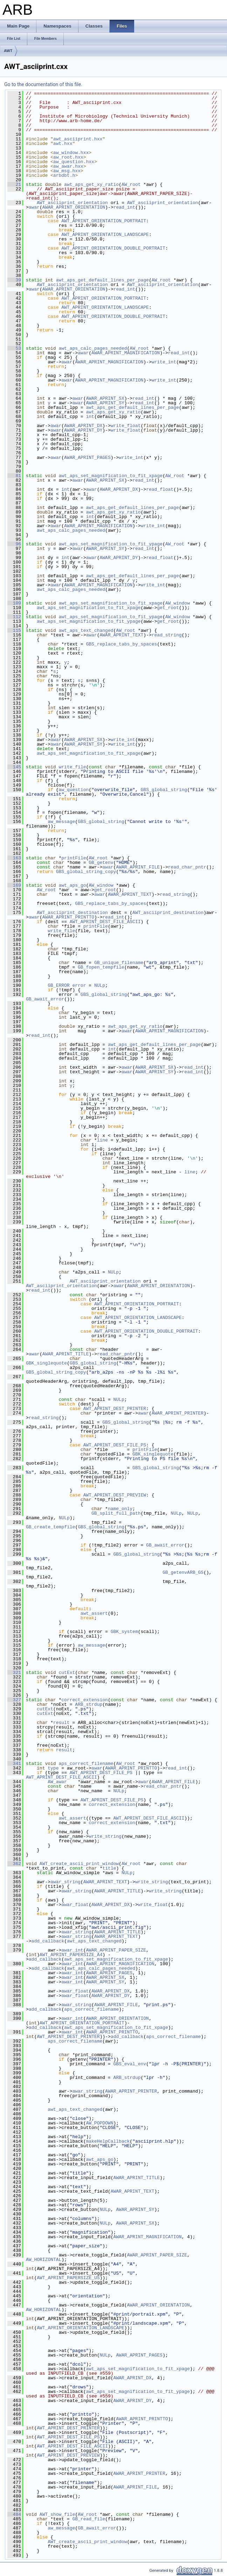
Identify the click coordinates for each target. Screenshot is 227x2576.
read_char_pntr (187, 867)
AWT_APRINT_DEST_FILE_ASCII (105, 922)
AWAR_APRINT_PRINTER (178, 1413)
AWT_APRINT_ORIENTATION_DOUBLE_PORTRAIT (113, 248)
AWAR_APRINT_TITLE (65, 1354)
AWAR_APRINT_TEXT (121, 635)
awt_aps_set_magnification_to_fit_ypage (110, 544)
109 (14, 603)
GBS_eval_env (129, 2064)
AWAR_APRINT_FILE (138, 867)
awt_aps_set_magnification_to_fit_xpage (110, 476)
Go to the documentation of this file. (43, 84)
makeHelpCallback (108, 2141)
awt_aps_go (72, 885)
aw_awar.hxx (68, 166)
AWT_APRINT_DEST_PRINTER (114, 1408)
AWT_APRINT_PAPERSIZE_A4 (71, 1955)
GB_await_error (45, 999)
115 (14, 630)
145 (14, 767)
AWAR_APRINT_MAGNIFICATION (125, 353)
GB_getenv (101, 862)
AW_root (131, 184)
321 (14, 1672)
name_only (120, 1509)
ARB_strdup (88, 1704)
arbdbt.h (64, 175)
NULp (99, 985)
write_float (126, 426)
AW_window (177, 603)
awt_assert (94, 1613)
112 (14, 617)
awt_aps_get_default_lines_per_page (102, 280)
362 (14, 1864)
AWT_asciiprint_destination (72, 912)
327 (14, 1700)
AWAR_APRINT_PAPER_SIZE (116, 1950)
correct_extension (84, 1700)
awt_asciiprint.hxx (77, 139)
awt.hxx (63, 143)
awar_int (72, 1950)
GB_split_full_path (115, 1513)
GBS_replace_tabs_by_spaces (121, 644)
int (90, 416)
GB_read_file (88, 2519)
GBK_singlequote (46, 1363)
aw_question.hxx (73, 162)
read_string (167, 635)
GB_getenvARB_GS (183, 1572)
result (61, 1722)
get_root (168, 608)
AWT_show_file (57, 2514)
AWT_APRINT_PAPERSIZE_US (68, 2278)
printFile (73, 858)
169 (14, 885)
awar (34, 207)
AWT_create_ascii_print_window (79, 1864)
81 (14, 476)
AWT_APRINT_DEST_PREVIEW (114, 1495)
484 (14, 2514)
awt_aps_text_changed (86, 630)
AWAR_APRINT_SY (105, 403)
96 (14, 544)
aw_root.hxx (68, 157)
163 (14, 858)
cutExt (67, 1672)
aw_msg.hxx (67, 171)
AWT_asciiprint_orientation (72, 203)
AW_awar (57, 1782)
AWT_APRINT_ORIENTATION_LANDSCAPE (105, 234)
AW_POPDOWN (99, 2123)
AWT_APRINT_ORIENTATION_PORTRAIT (103, 221)
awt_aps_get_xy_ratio (91, 184)
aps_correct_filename (86, 1763)
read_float (159, 489)
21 (14, 184)
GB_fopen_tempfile (101, 967)
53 (14, 348)
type (53, 1768)
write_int (164, 362)
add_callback (48, 1941)
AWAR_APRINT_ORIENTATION (73, 207)
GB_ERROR (58, 985)
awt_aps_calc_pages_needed (93, 348)
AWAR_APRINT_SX (105, 398)
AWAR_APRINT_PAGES (87, 457)
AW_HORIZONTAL (43, 2259)
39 (14, 280)
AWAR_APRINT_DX (83, 426)
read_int (124, 207)
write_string (105, 1836)
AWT (8, 51)
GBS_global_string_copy (86, 871)
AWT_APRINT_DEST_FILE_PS (114, 1445)
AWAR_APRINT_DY (83, 430)
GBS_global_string (163, 790)
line (102, 1140)
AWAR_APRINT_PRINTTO (68, 917)
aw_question (74, 790)
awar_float (75, 1904)
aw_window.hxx (71, 152)
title (109, 1868)
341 (14, 1763)
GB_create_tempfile (50, 1527)
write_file (72, 767)
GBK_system (124, 1631)
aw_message (61, 821)
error (79, 985)
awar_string (65, 1882)
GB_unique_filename (118, 962)
